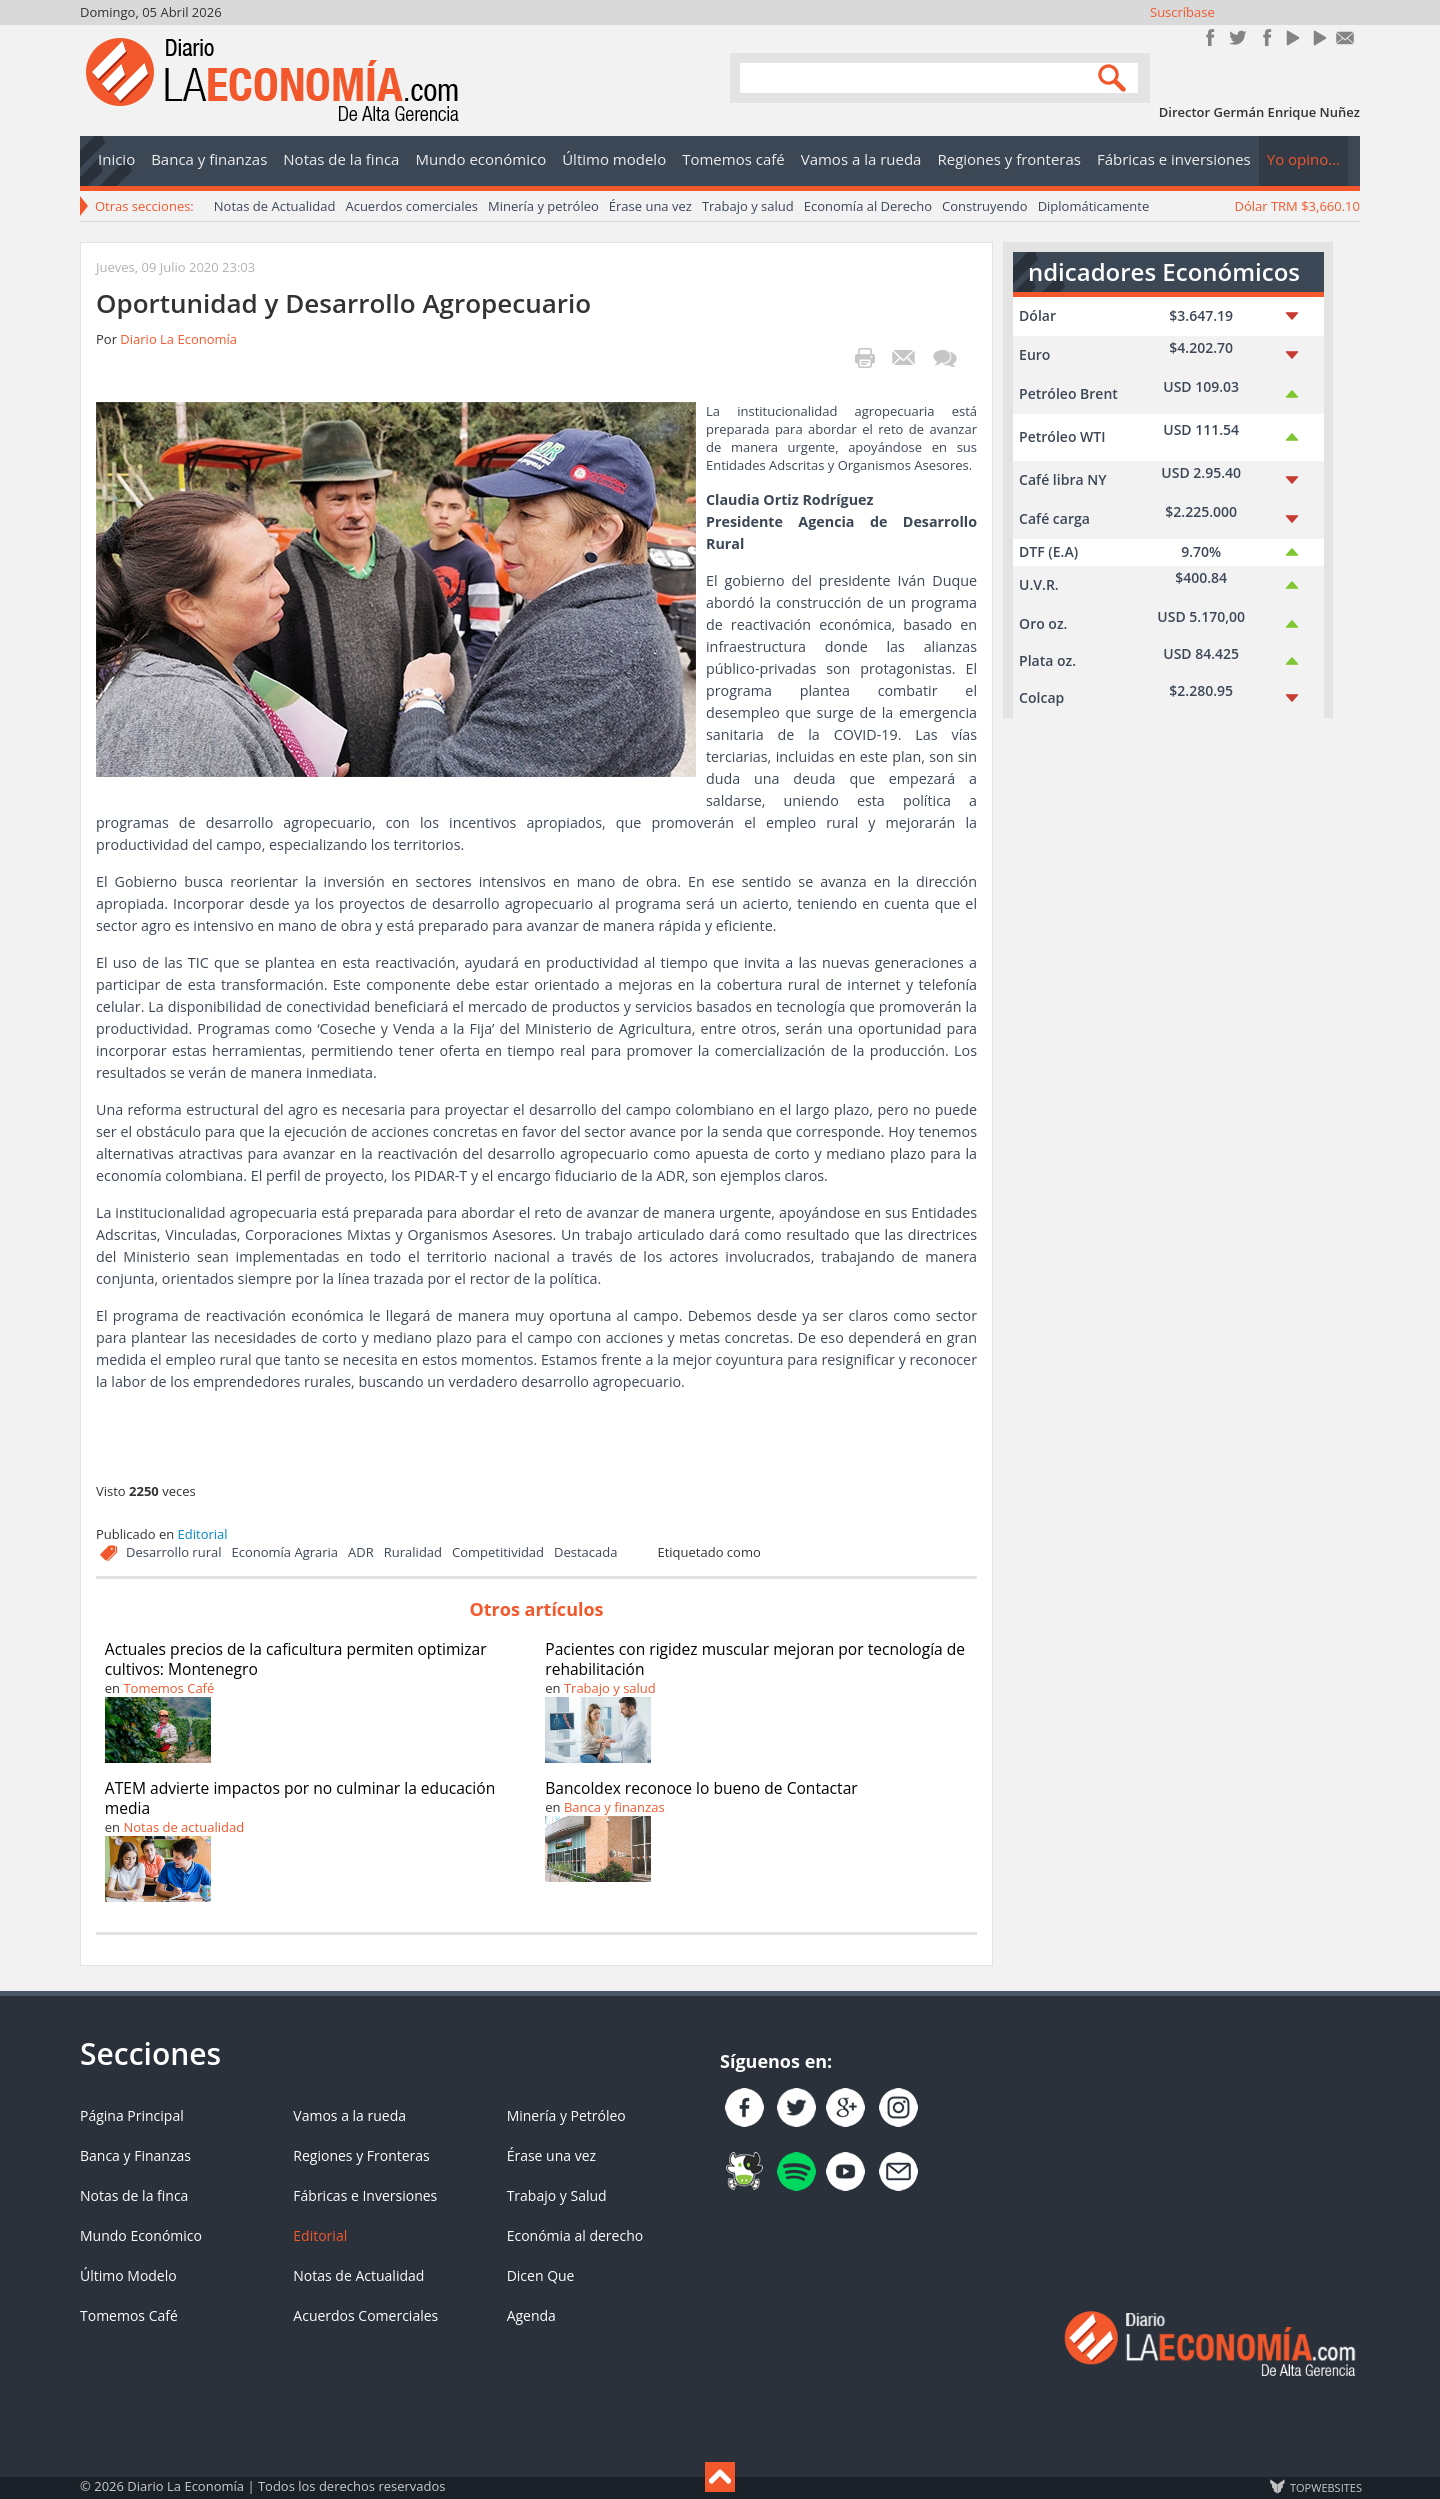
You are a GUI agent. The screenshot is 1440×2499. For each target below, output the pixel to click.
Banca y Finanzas (135, 2155)
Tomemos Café (168, 1688)
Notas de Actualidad (275, 206)
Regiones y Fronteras (361, 2155)
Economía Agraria (284, 1552)
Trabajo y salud (748, 206)
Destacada (585, 1552)
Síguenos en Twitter (1237, 37)
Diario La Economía (178, 339)
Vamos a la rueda (349, 2115)
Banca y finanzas (614, 1807)
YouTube (1291, 37)
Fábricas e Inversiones (365, 2195)
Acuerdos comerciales (411, 206)
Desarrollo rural (173, 1552)
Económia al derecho (575, 2235)
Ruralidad (413, 1552)
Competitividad (498, 1552)
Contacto (1345, 37)
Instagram (1264, 37)
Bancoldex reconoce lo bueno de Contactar (701, 1788)
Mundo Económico (141, 2235)
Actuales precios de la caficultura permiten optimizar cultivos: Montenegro (296, 1659)
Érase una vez (650, 206)
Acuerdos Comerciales (365, 2315)
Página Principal (132, 2115)
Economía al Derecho (868, 206)
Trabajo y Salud (557, 2195)
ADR (361, 1552)
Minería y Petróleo (566, 2115)
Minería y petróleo (543, 206)
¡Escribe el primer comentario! (944, 358)
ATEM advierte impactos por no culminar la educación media (300, 1798)
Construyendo (985, 206)
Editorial (203, 1534)
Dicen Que (541, 2275)
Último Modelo (128, 2275)
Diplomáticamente (1094, 206)
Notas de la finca (134, 2195)
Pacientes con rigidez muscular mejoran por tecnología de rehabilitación (755, 1659)
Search (1115, 76)
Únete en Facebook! (1210, 37)
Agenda (531, 2315)
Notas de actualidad (183, 1827)
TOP (1325, 2487)
